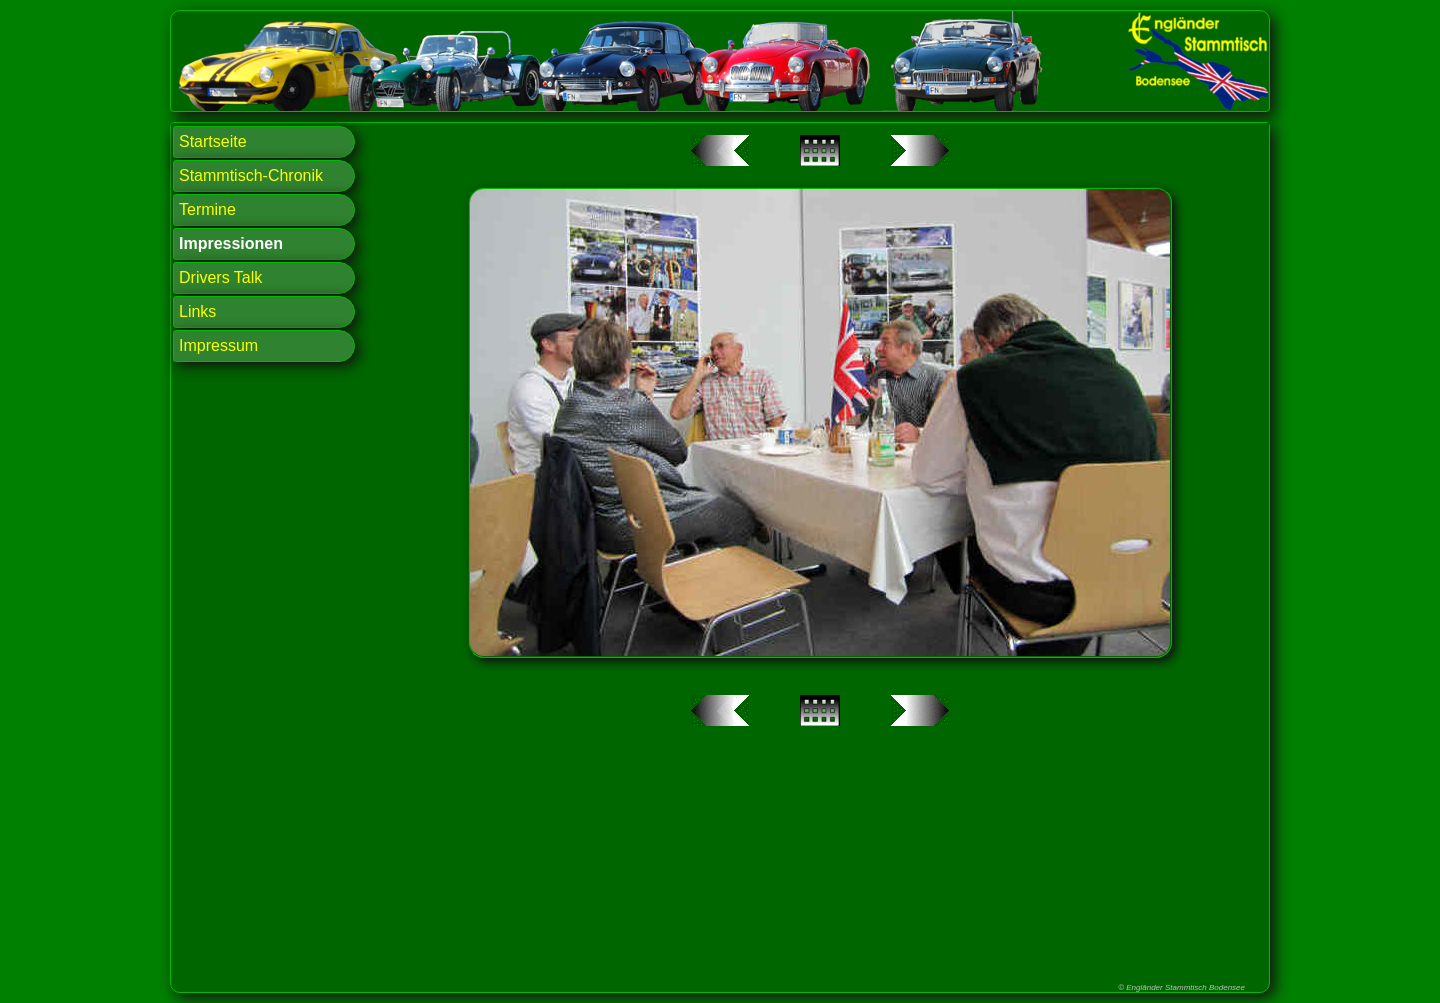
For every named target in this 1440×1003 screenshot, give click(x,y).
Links (197, 311)
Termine (207, 209)
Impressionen (231, 243)
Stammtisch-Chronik (251, 175)
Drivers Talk (220, 277)
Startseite (213, 141)
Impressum (218, 345)
